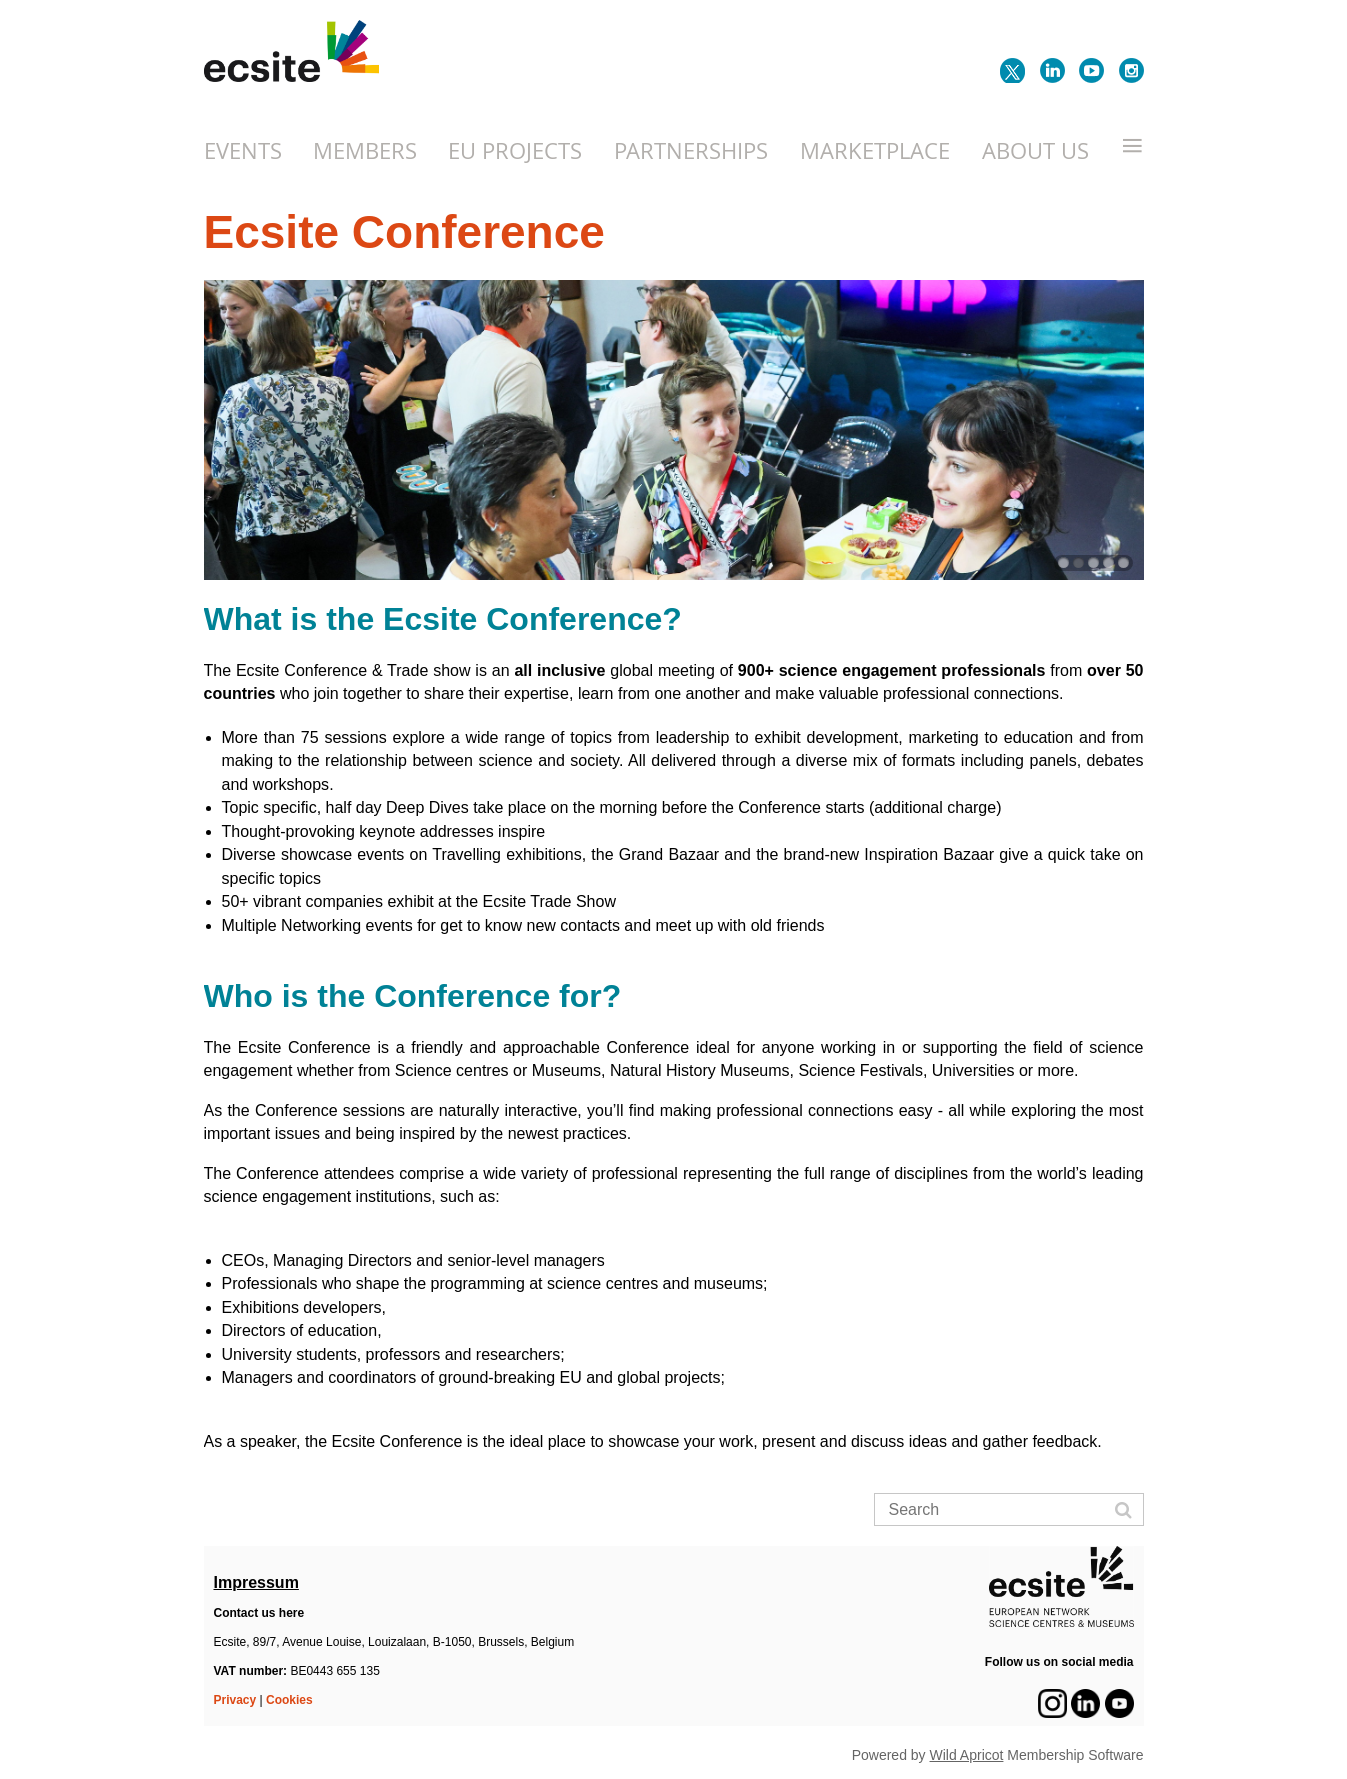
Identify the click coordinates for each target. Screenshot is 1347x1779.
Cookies (289, 1700)
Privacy (235, 1700)
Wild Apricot (967, 1755)
